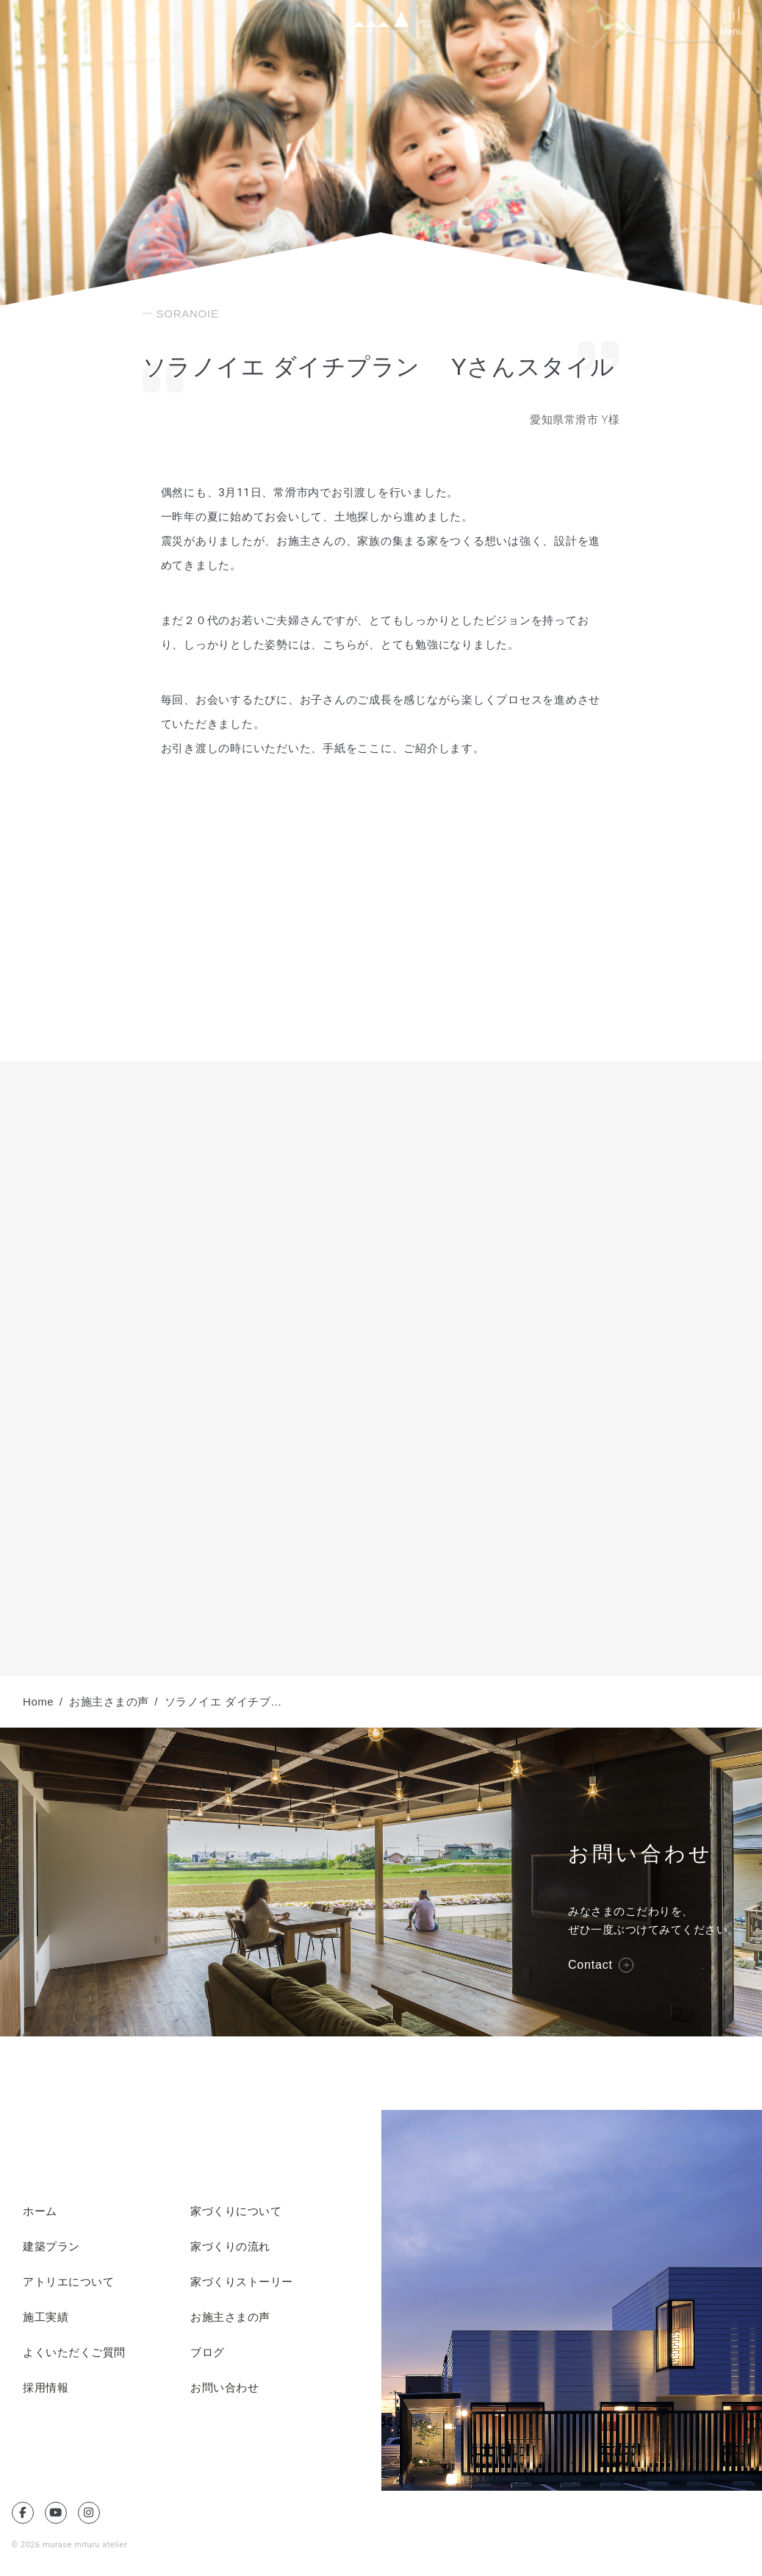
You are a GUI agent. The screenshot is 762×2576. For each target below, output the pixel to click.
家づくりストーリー (241, 2282)
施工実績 (45, 2317)
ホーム (40, 2211)
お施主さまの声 (230, 2317)
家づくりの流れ (230, 2246)
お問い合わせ (224, 2387)
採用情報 (45, 2387)
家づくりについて (235, 2211)
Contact (590, 1965)
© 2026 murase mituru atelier (70, 2545)
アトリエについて (68, 2282)
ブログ (207, 2352)
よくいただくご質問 (74, 2352)
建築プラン (51, 2246)
